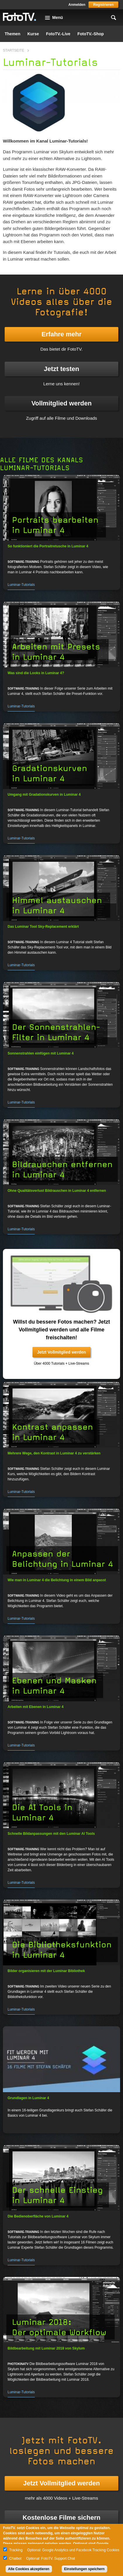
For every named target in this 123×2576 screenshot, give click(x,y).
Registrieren (103, 5)
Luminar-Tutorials (21, 585)
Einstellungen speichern (84, 2569)
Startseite (13, 50)
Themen (12, 33)
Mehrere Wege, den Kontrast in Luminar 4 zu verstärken (54, 1453)
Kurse (33, 33)
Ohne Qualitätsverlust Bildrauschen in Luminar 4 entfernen (57, 1191)
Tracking (16, 2550)
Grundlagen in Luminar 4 (28, 2098)
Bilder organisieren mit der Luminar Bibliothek (46, 1971)
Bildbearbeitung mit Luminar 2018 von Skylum (46, 2348)
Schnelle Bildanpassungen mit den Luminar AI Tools (51, 1834)
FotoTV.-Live (58, 33)
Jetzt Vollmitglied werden (61, 1352)
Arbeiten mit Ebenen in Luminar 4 (35, 1707)
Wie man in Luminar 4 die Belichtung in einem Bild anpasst (57, 1580)
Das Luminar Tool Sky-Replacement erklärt (43, 927)
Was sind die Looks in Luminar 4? (36, 673)
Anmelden (76, 5)
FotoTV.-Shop (90, 33)
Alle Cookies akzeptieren (28, 2569)
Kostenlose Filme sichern (61, 2517)
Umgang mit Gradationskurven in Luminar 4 (44, 795)
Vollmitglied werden (61, 403)
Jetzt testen (61, 368)
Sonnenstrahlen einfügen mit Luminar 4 (41, 1053)
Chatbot (15, 2558)
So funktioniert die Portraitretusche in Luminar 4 (48, 546)
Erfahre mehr (61, 334)
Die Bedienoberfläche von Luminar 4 (38, 2216)
